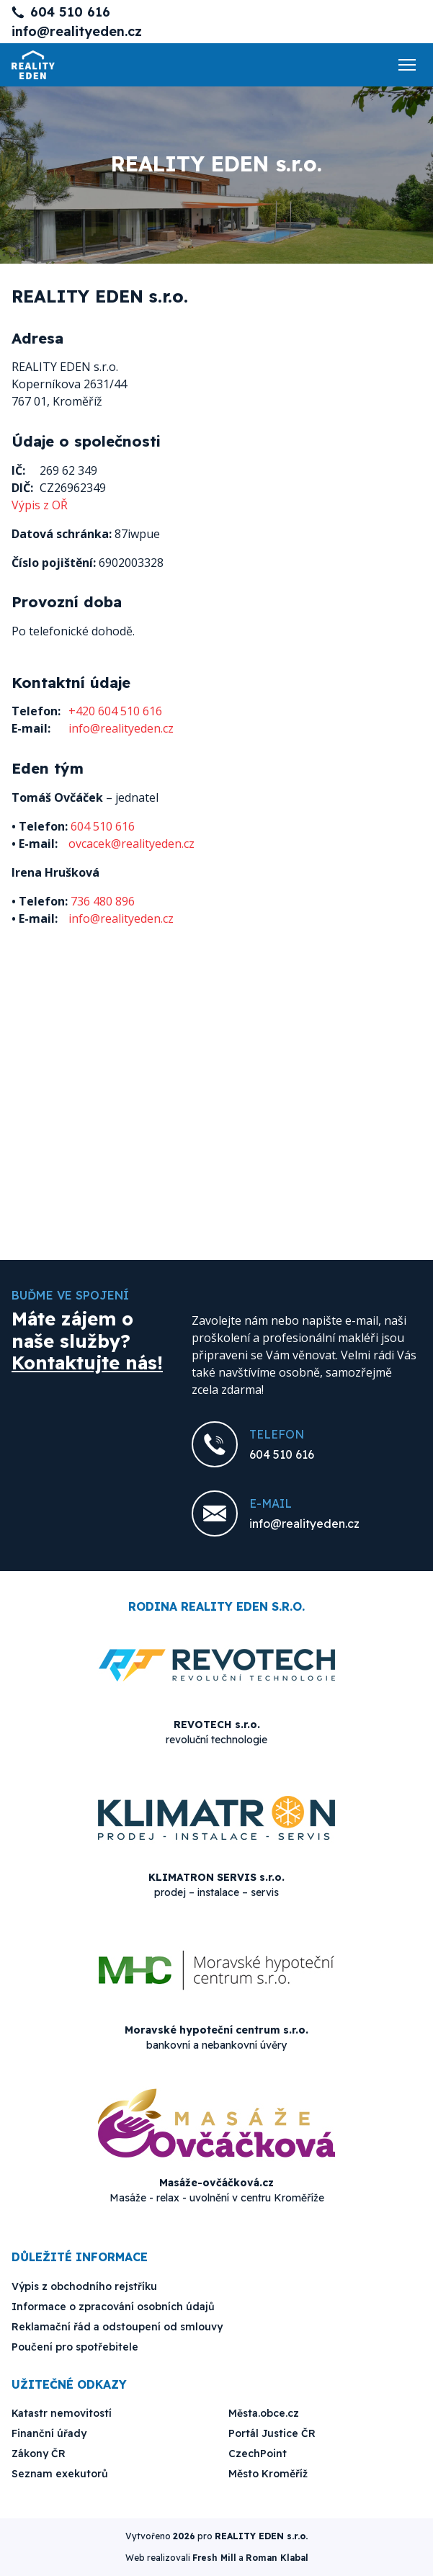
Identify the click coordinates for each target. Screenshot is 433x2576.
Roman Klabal (277, 2557)
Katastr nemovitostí (62, 2413)
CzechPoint (257, 2453)
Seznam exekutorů (60, 2473)
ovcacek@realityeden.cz (131, 843)
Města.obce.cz (263, 2413)
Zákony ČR (39, 2453)
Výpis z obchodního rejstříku (84, 2286)
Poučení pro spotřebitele (75, 2346)
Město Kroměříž (268, 2473)
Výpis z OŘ (40, 505)
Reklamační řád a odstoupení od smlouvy (117, 2326)
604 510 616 (70, 12)
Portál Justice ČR (272, 2433)
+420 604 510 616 (115, 711)
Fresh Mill (214, 2557)
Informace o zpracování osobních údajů (113, 2306)
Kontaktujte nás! (87, 1362)
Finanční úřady (49, 2433)
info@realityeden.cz (77, 31)
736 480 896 (103, 901)
